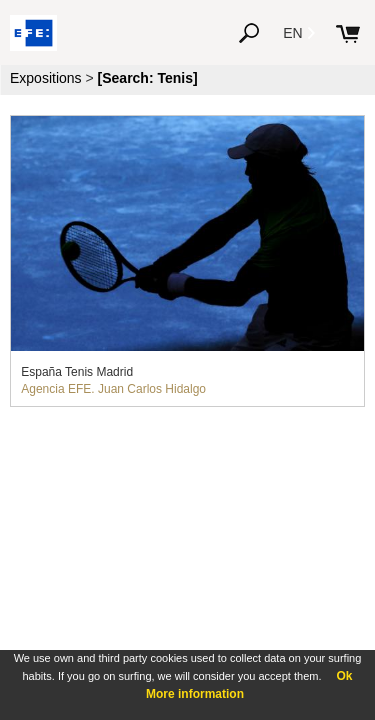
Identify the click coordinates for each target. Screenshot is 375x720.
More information (195, 694)
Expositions (46, 78)
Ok (344, 676)
